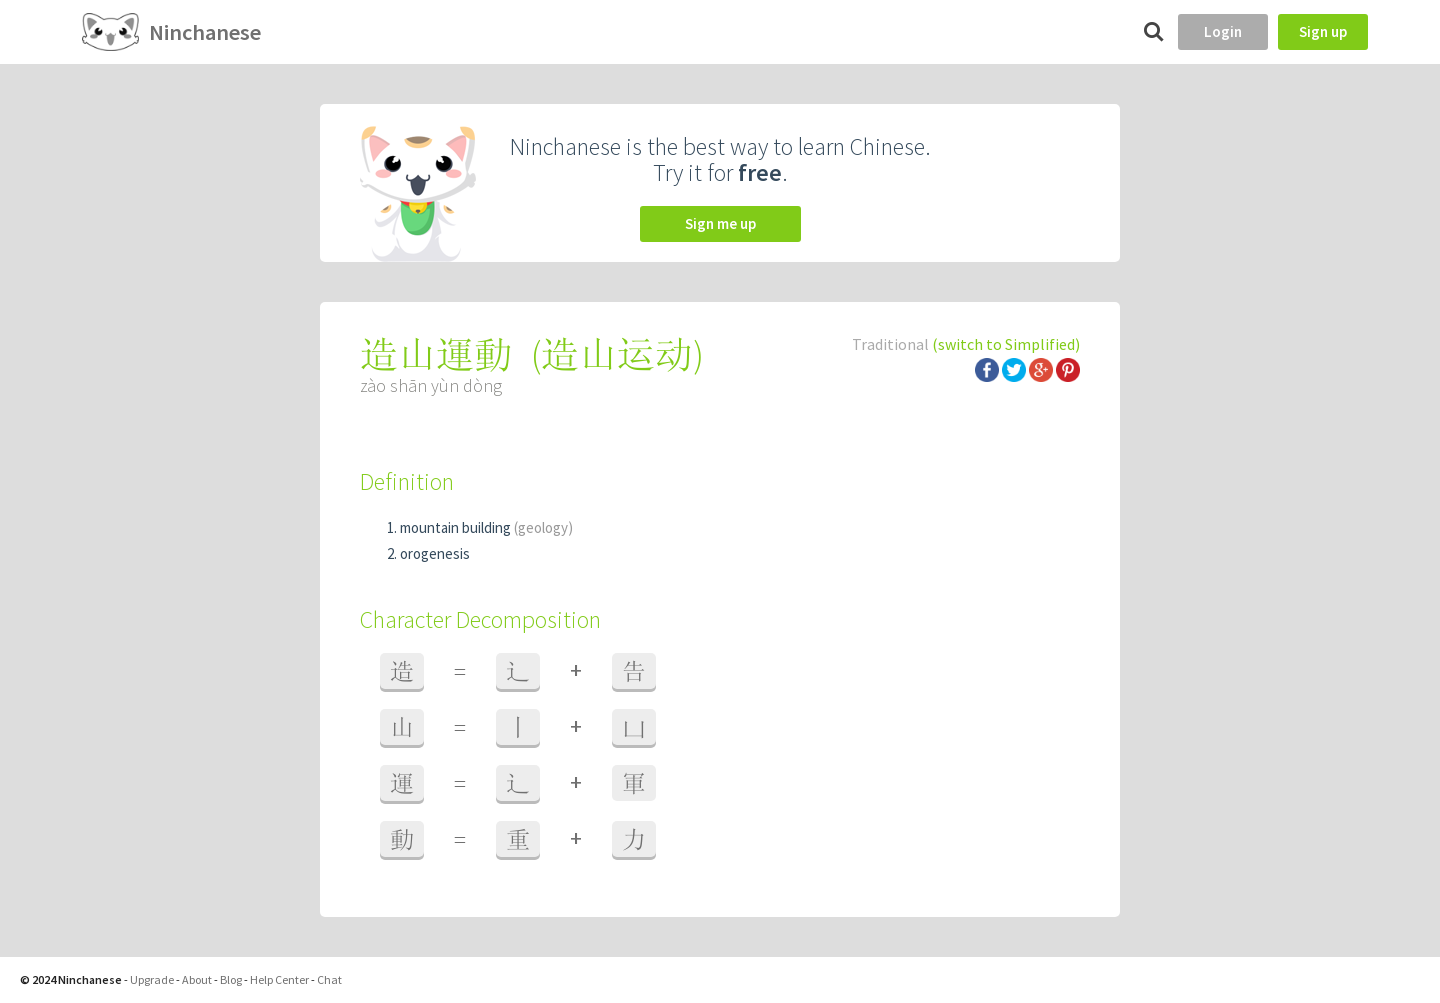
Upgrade (152, 979)
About (197, 979)
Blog (231, 979)
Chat (329, 979)
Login (1223, 31)
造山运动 (617, 354)
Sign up (1323, 31)
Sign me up (720, 223)
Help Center (279, 979)
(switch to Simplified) (1006, 344)
